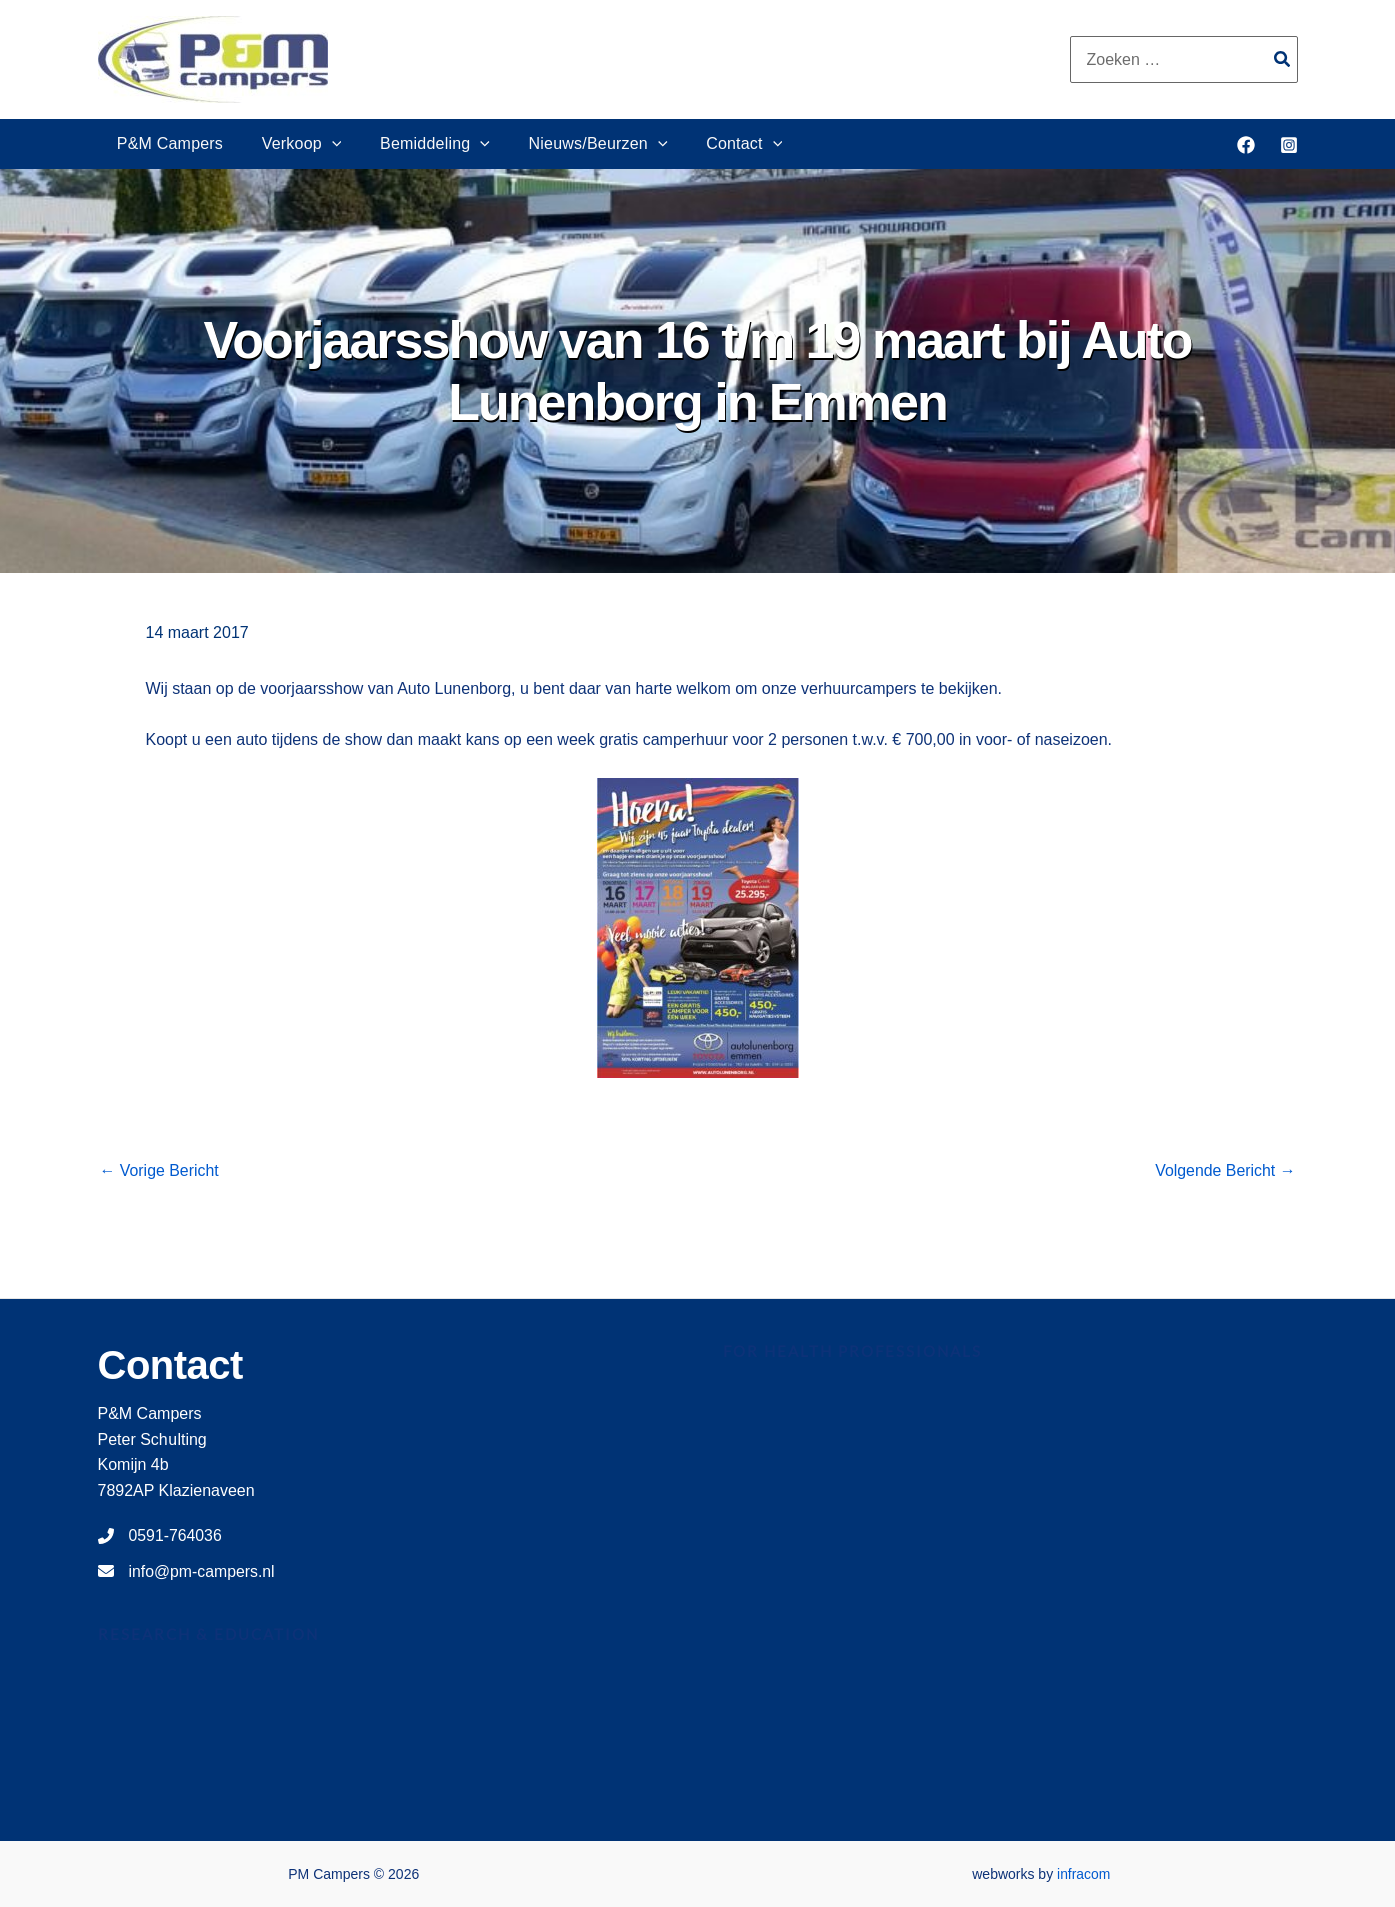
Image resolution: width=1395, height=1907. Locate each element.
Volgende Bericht (1224, 1171)
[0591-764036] (160, 1536)
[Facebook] (1246, 145)
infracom (1084, 1874)
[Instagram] (1289, 145)
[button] (322, 144)
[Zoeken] (1283, 59)
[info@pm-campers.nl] (187, 1572)
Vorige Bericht (160, 1171)
